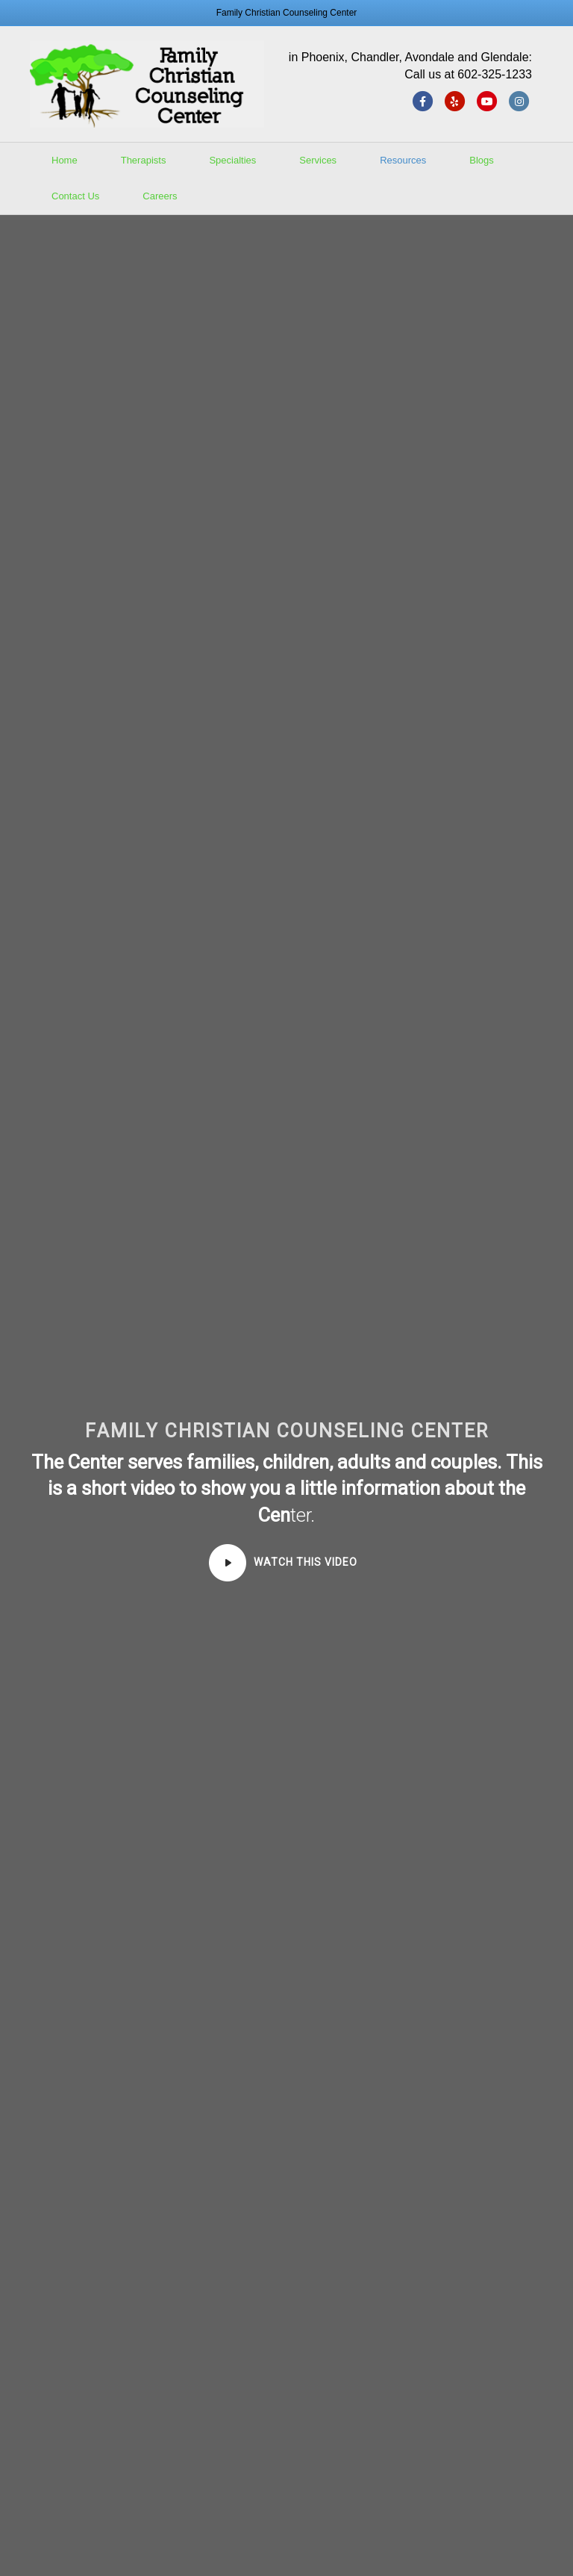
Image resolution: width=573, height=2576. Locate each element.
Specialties (232, 160)
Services (317, 160)
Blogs (481, 160)
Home (64, 160)
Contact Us (75, 196)
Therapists (143, 160)
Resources (403, 160)
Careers (160, 196)
